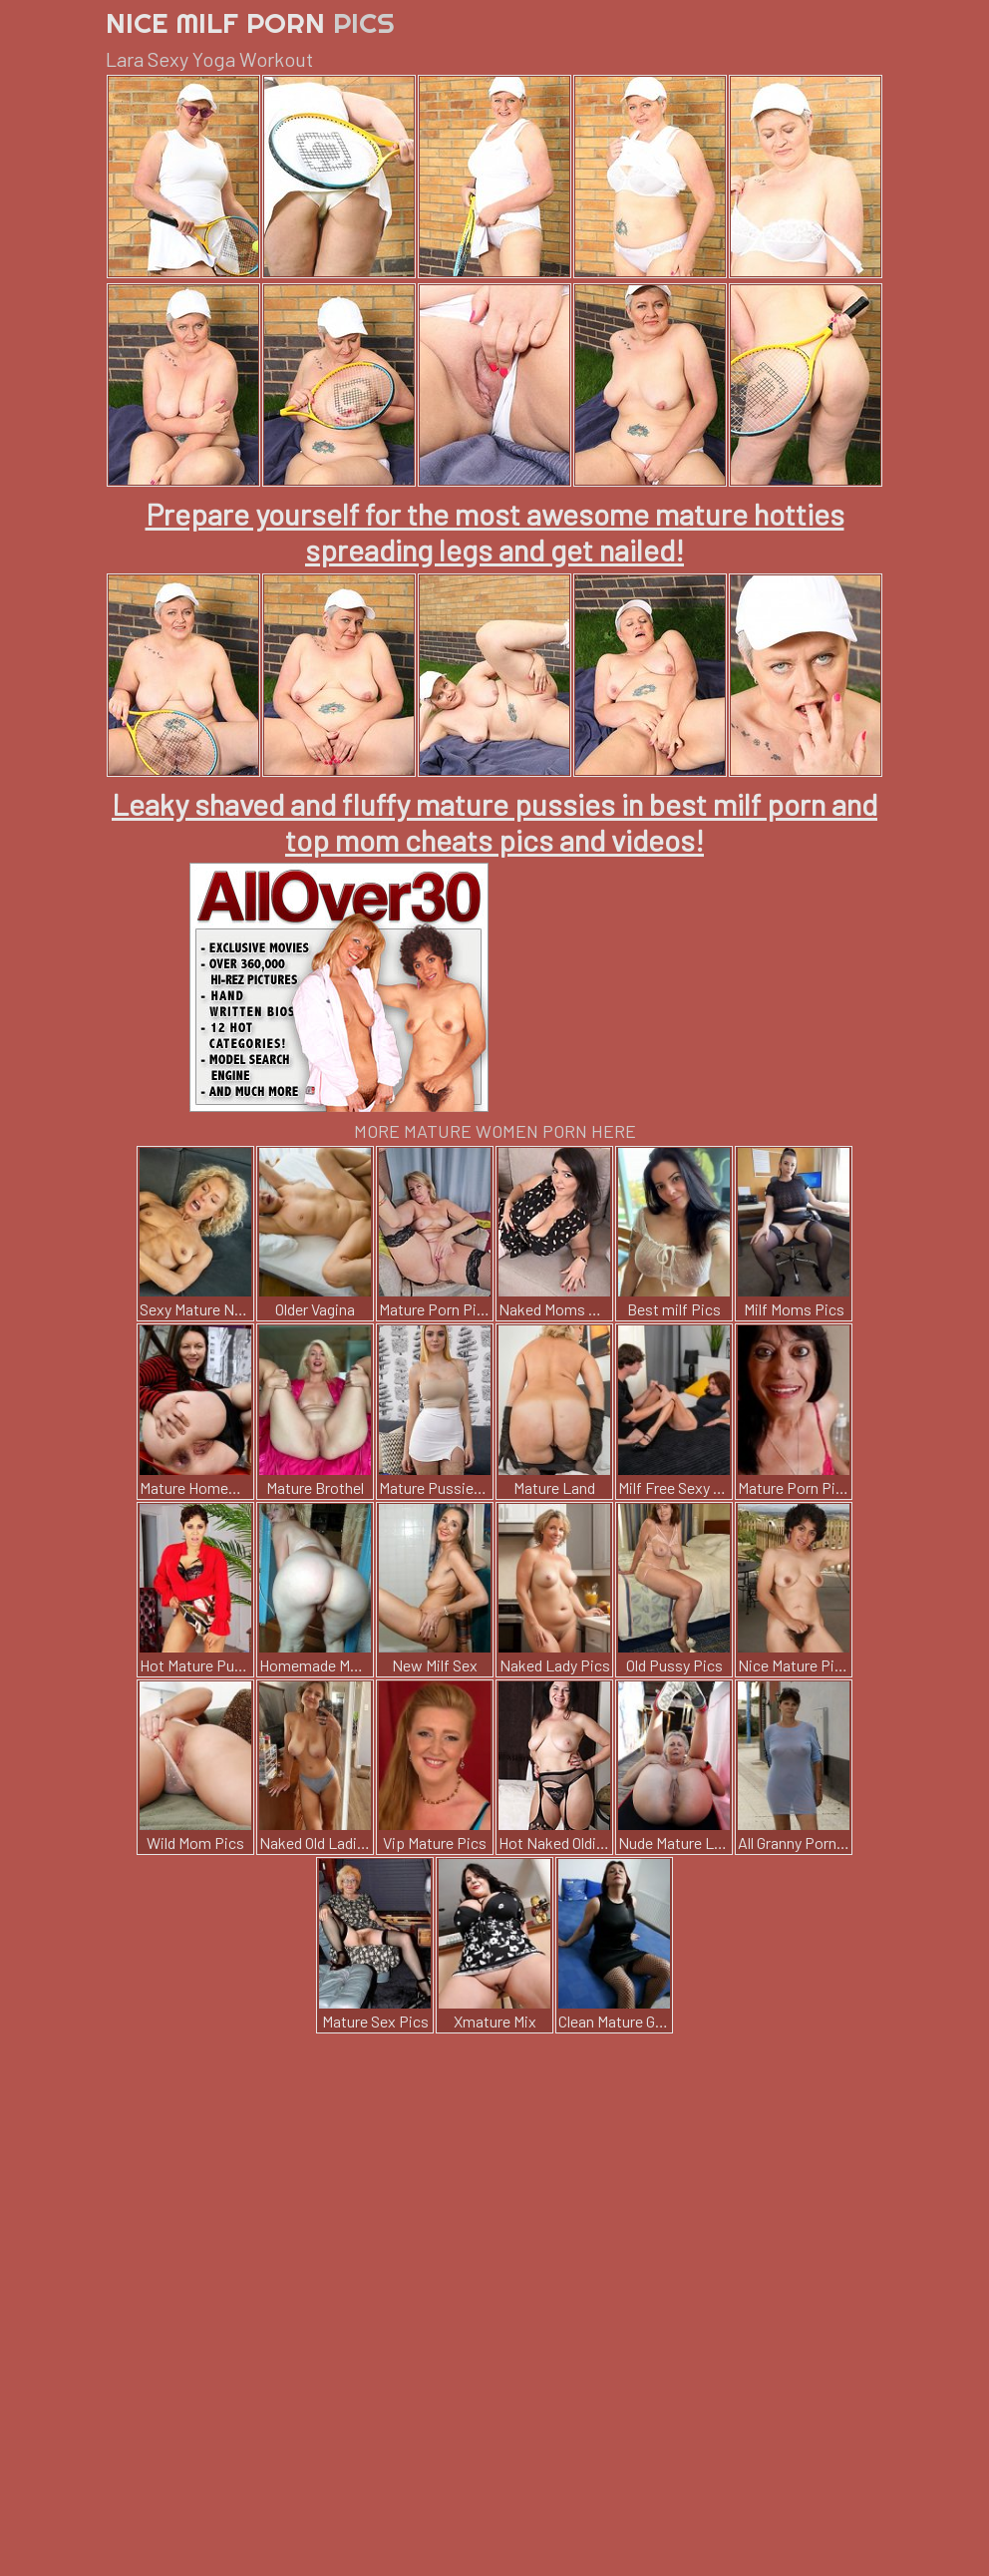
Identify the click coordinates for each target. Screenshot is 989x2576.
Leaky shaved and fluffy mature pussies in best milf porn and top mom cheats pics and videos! (494, 822)
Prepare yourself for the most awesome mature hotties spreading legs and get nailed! (495, 531)
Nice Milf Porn (250, 22)
